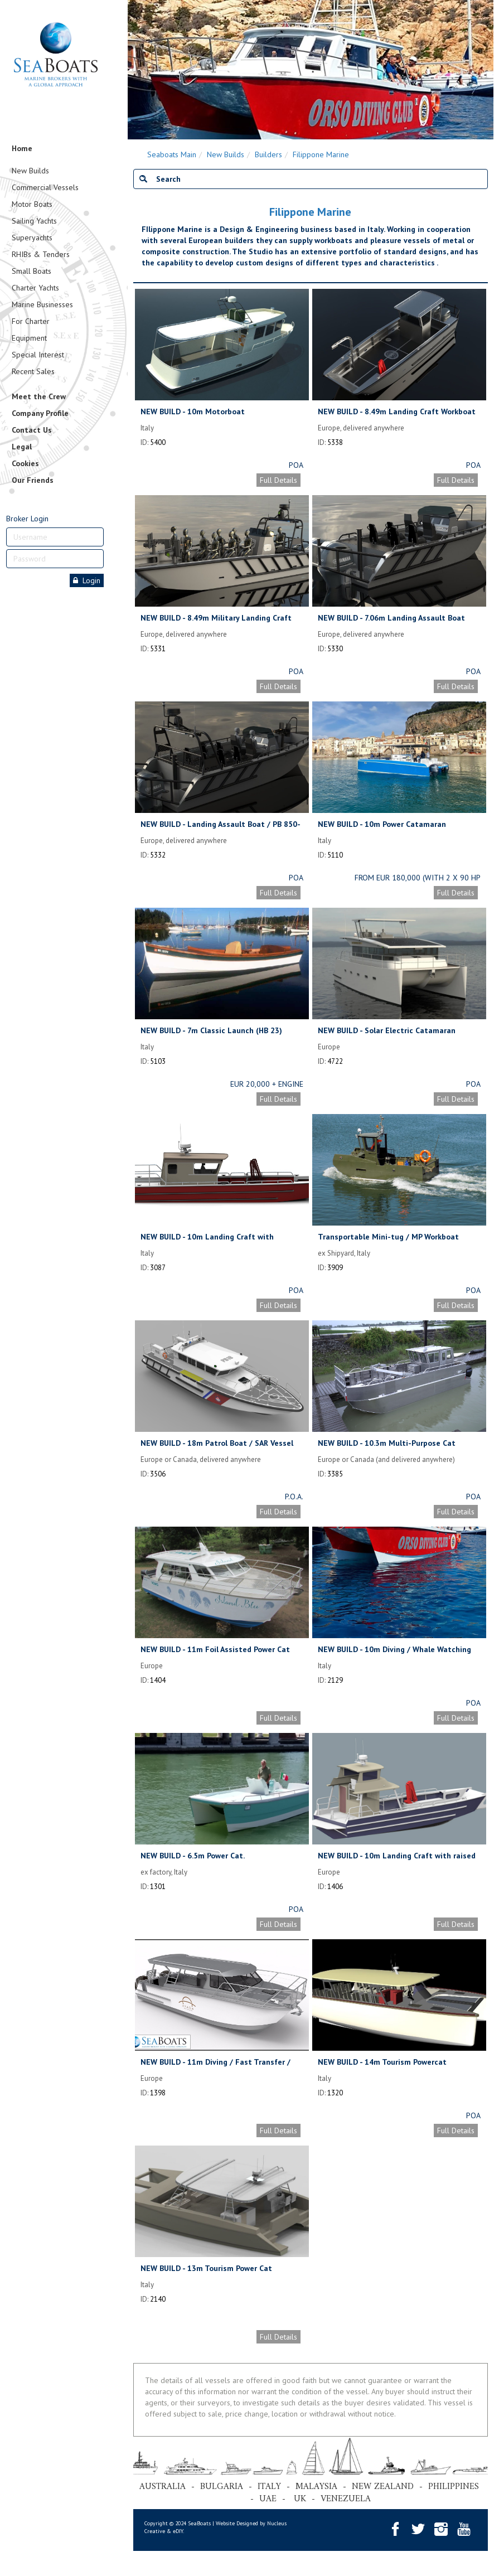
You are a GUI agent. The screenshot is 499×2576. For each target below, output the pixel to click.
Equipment (29, 338)
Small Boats (31, 271)
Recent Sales (33, 371)
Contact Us (32, 430)
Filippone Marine (321, 154)
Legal (22, 447)
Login (86, 580)
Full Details (278, 480)
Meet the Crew (39, 396)
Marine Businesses (42, 304)
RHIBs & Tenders (41, 254)
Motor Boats (32, 204)
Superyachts (32, 238)
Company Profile (40, 413)
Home (22, 148)
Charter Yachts (35, 288)
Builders (268, 154)
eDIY (178, 2531)
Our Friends (33, 480)
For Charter (31, 321)
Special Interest (38, 355)
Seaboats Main (171, 154)
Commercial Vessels (45, 187)
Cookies (25, 463)
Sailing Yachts (34, 221)
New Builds (30, 171)
